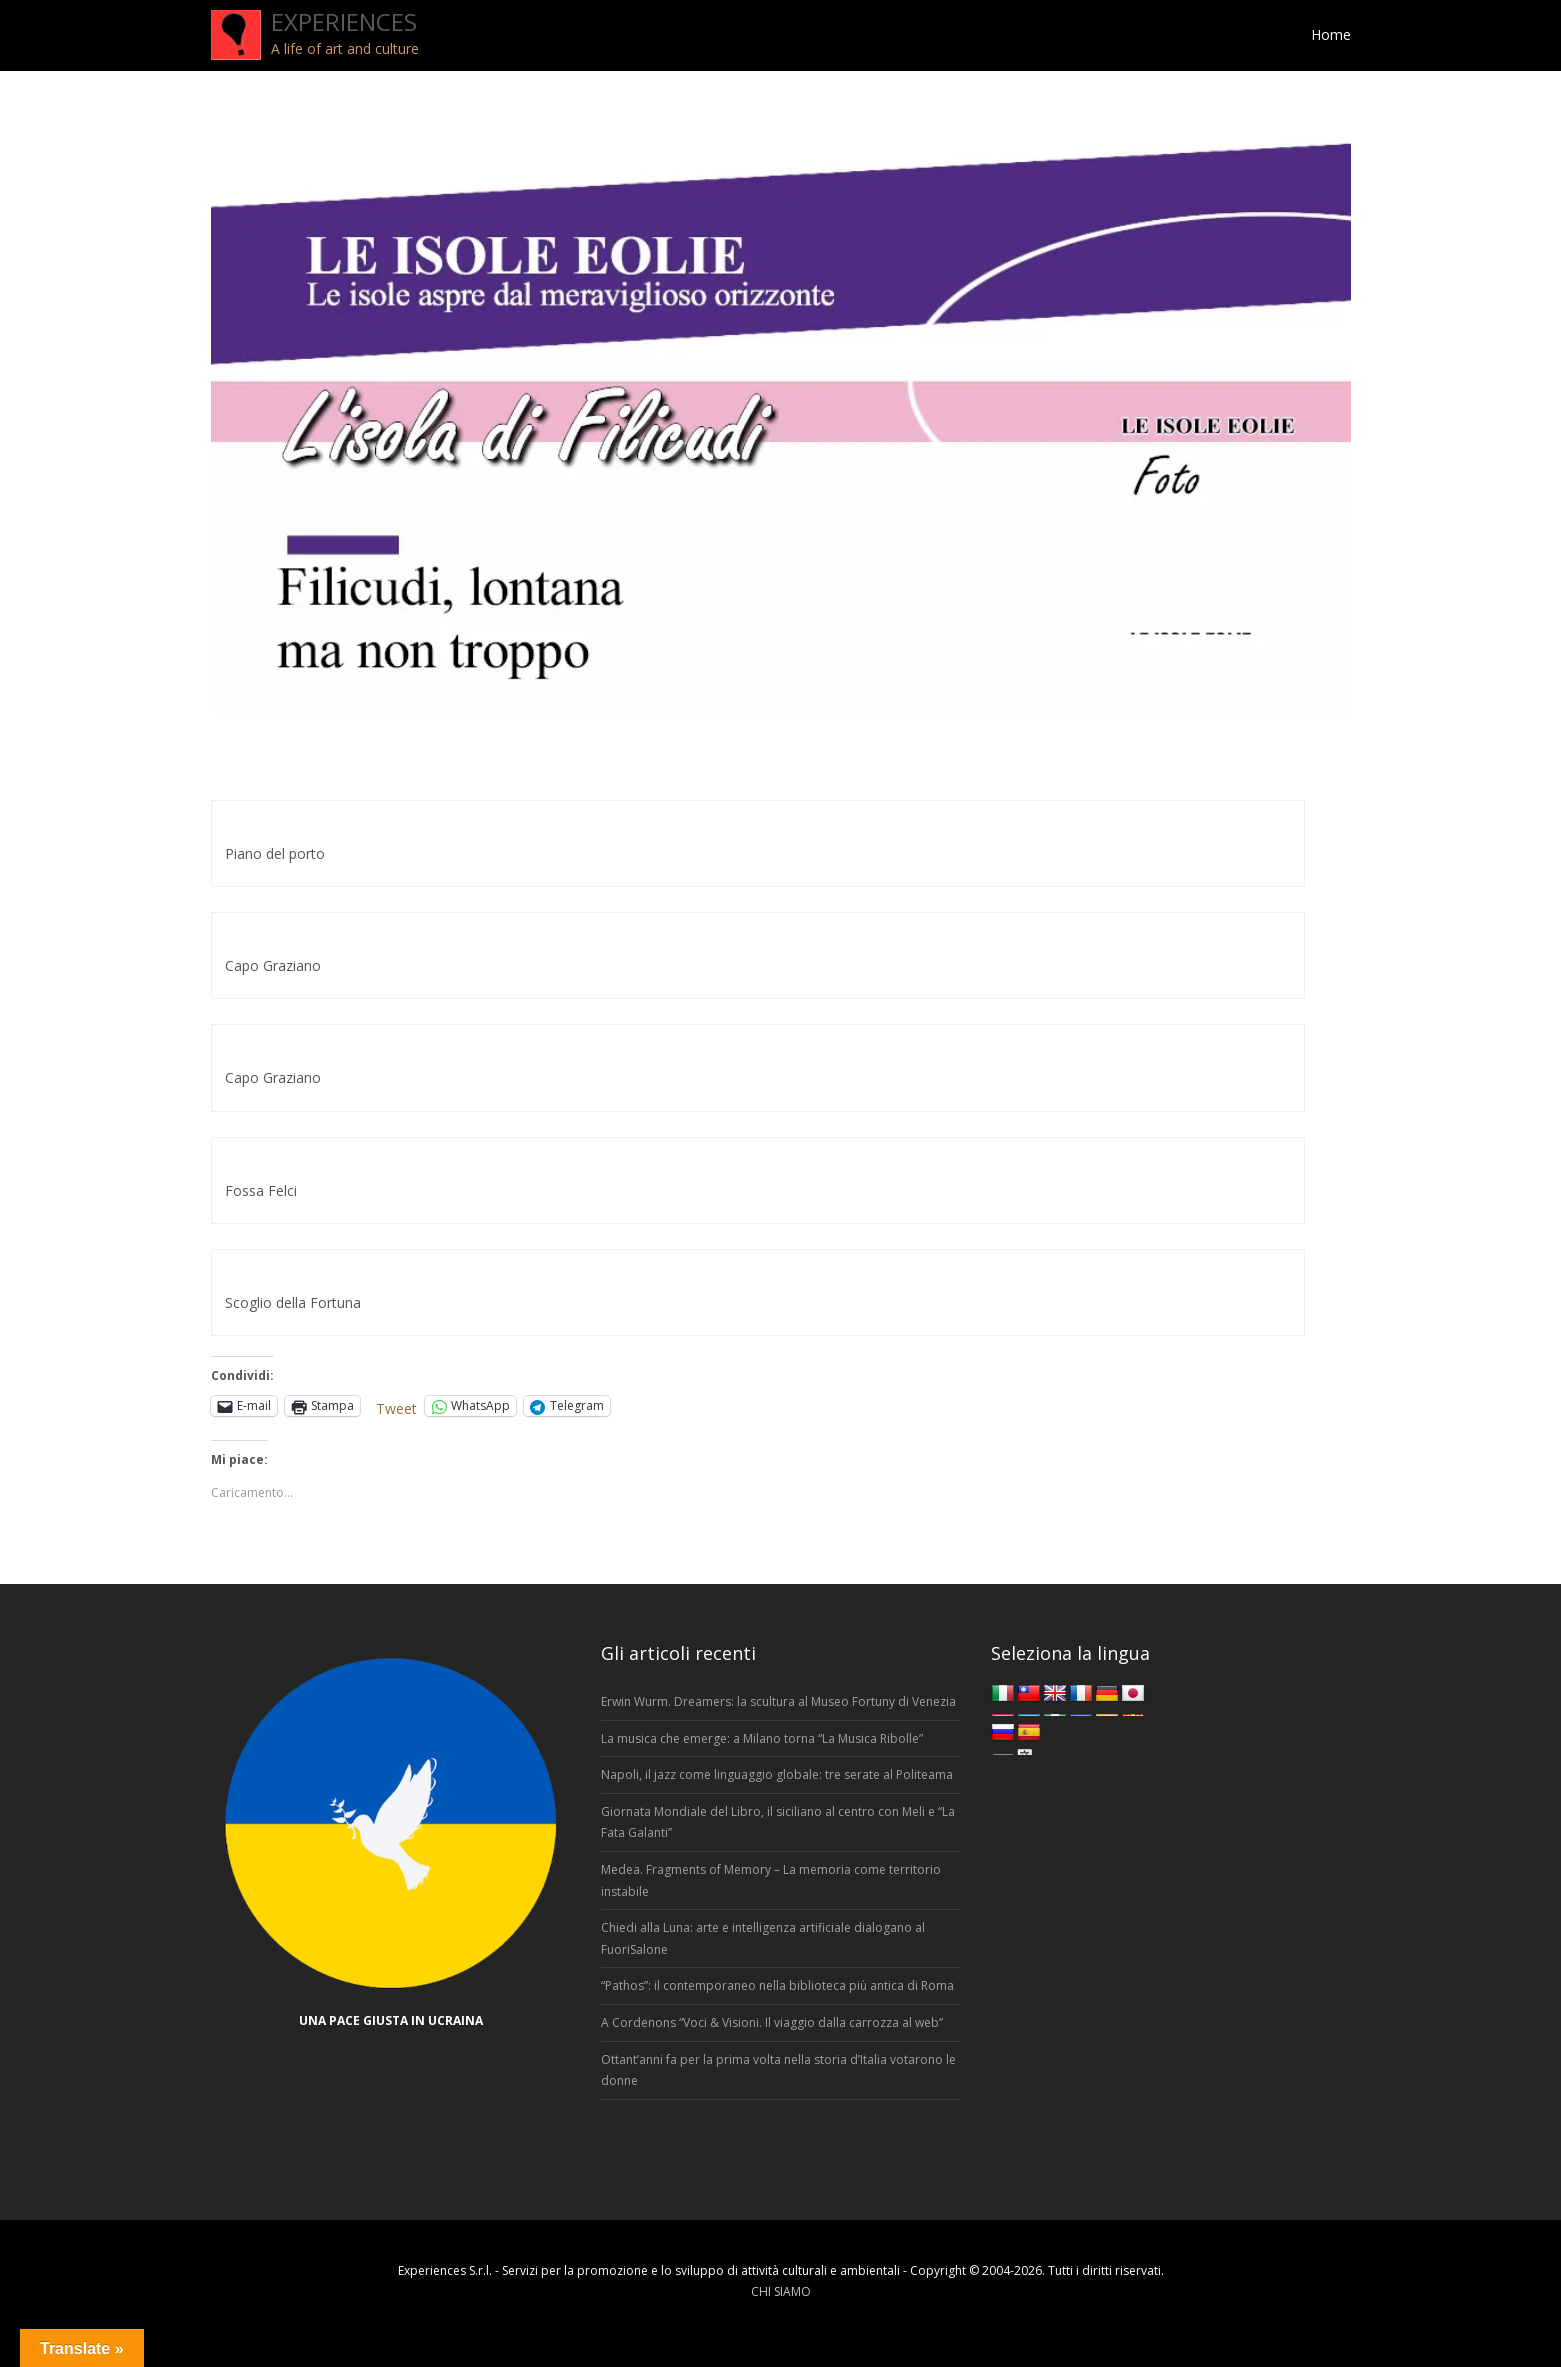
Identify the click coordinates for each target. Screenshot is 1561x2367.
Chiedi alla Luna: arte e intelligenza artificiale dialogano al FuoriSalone (763, 1938)
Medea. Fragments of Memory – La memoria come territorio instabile (771, 1880)
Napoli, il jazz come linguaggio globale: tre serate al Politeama (777, 1774)
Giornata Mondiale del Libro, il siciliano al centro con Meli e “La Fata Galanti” (778, 1822)
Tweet (396, 1406)
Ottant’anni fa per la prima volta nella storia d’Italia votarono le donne (778, 2070)
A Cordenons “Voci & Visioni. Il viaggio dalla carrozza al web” (772, 2022)
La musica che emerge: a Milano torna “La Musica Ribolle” (762, 1738)
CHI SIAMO (781, 2291)
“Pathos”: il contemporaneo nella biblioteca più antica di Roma (777, 1985)
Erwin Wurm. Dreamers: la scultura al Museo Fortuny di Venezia (778, 1701)
